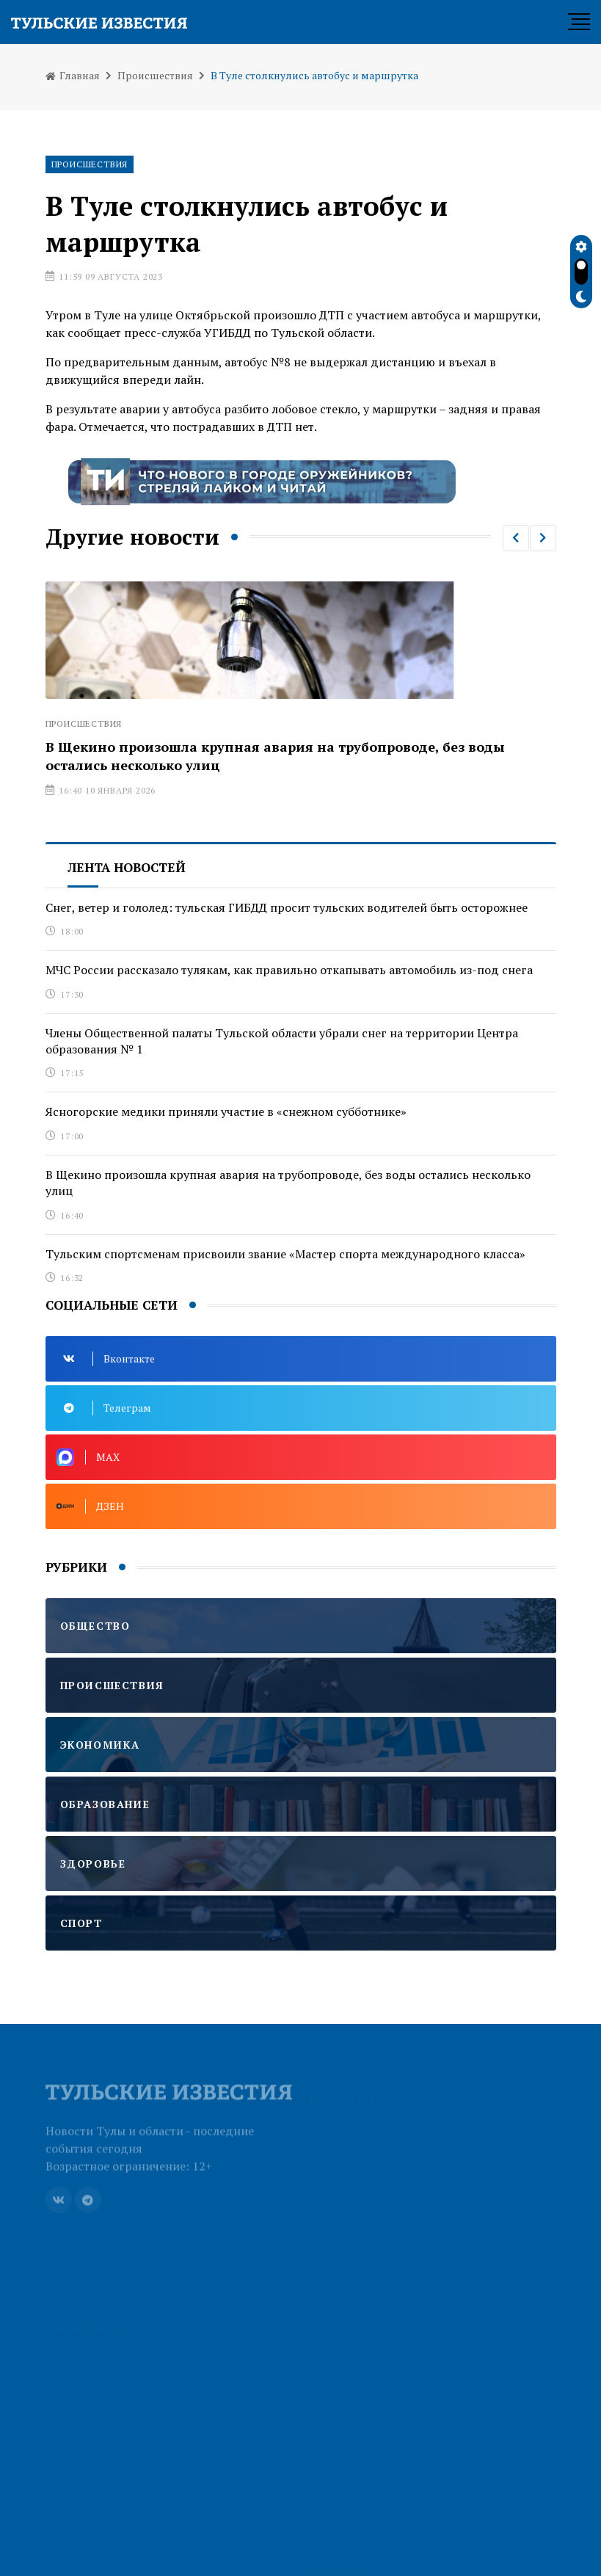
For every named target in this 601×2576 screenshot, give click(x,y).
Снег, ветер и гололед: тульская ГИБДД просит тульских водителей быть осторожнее (286, 907)
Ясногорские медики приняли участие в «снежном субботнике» (226, 1111)
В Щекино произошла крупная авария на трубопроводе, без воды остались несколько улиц (288, 1183)
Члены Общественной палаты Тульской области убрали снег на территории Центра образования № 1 (281, 1041)
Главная (72, 75)
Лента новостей (127, 867)
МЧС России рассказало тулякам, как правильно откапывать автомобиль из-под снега (289, 970)
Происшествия (155, 75)
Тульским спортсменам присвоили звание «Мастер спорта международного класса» (285, 1254)
